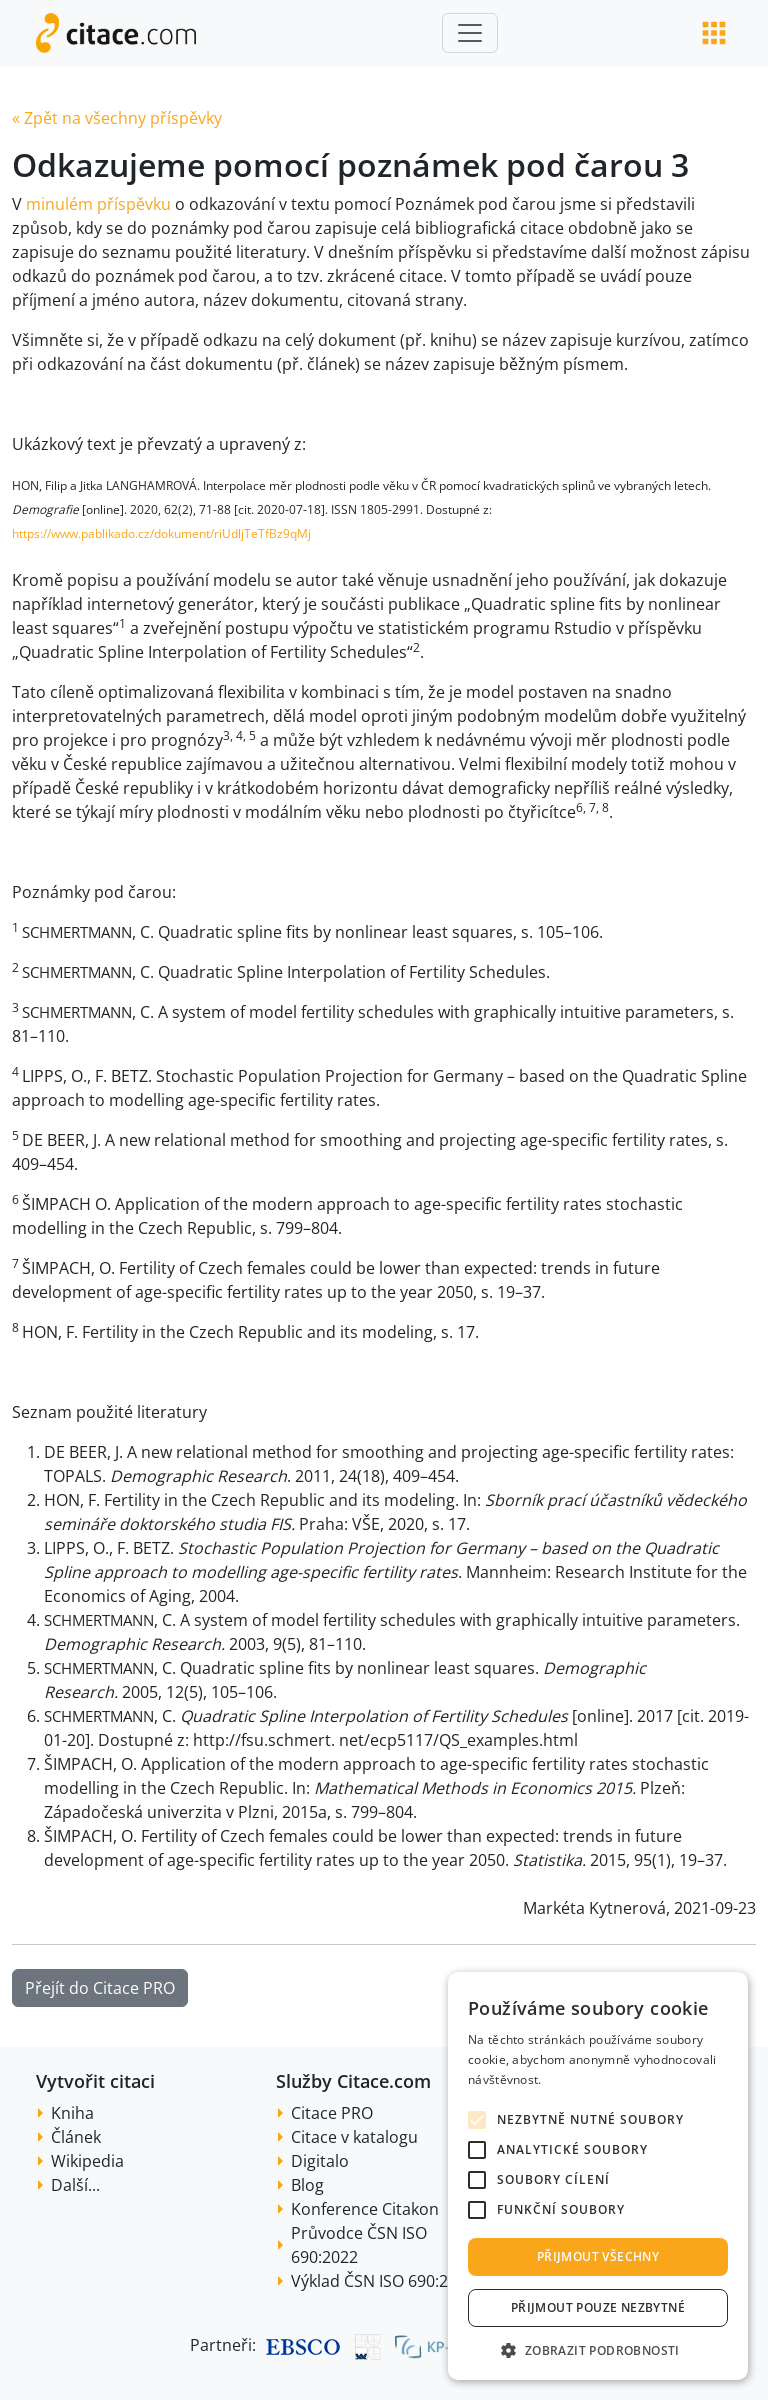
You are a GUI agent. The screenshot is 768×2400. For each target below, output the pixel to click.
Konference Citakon (365, 2209)
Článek (76, 2137)
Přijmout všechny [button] (598, 2256)
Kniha (72, 2113)
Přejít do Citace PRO (100, 1988)
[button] (598, 2350)
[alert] (598, 2176)
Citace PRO (332, 2113)
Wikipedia (87, 2161)
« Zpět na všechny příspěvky (117, 118)
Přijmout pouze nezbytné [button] (598, 2307)
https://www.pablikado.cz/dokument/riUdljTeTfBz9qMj (161, 533)
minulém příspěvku (98, 204)
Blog (307, 2185)
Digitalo (320, 2161)
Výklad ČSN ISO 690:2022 (383, 2281)
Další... (75, 2185)
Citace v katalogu (354, 2137)
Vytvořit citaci (95, 2081)
